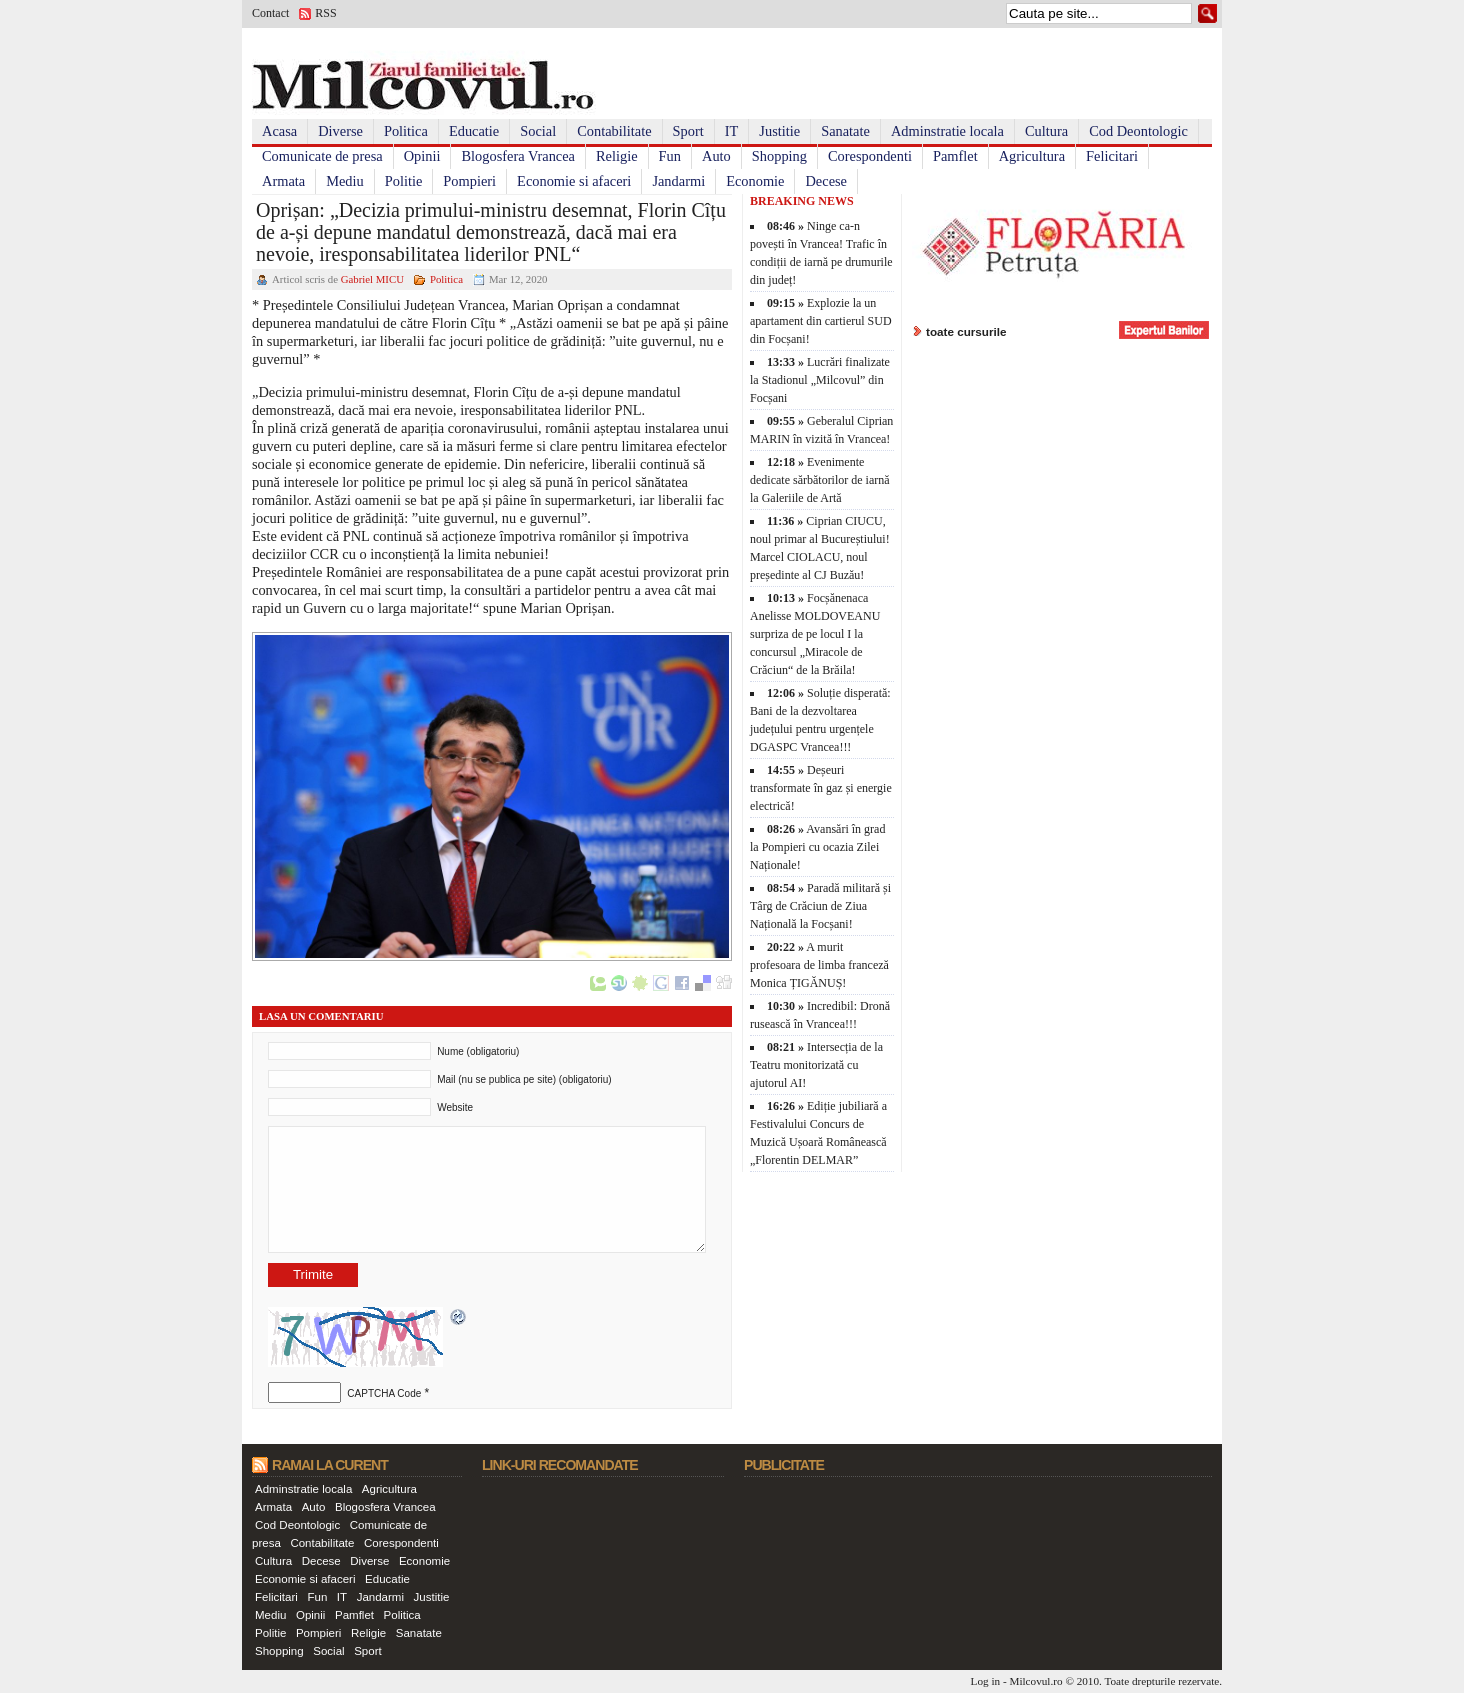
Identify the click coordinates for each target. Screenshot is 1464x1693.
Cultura (1046, 131)
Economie (755, 181)
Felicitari (1112, 156)
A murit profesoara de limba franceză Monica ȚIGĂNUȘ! (819, 965)
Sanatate (845, 131)
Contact (270, 13)
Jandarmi (678, 181)
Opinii (422, 156)
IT (732, 131)
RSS (325, 13)
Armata (283, 181)
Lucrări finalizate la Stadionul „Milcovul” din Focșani (820, 380)
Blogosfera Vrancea (518, 156)
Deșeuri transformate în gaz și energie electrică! (821, 788)
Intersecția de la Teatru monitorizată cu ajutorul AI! (816, 1065)
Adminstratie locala (947, 131)
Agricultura (1032, 156)
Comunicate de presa (322, 156)
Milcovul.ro (1035, 1681)
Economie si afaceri (574, 181)
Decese (826, 181)
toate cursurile (966, 331)
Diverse (340, 131)
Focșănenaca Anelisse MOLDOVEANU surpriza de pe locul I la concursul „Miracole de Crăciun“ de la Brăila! (815, 634)
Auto (716, 156)
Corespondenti (870, 156)
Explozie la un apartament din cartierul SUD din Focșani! (821, 321)
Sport (688, 131)
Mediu (345, 181)
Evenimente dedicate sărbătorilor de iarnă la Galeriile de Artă (820, 480)
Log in (986, 1681)
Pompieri (469, 181)
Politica (406, 131)
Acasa (279, 131)
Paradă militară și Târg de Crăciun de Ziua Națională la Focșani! (820, 906)
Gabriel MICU (372, 279)
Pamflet (955, 156)
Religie (617, 156)
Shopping (779, 156)
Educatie (474, 131)
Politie (404, 181)
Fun (670, 156)
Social (538, 131)
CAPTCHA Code (384, 1393)
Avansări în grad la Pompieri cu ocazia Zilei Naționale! (817, 847)
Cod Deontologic (1138, 131)
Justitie (779, 131)
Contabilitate (614, 131)
